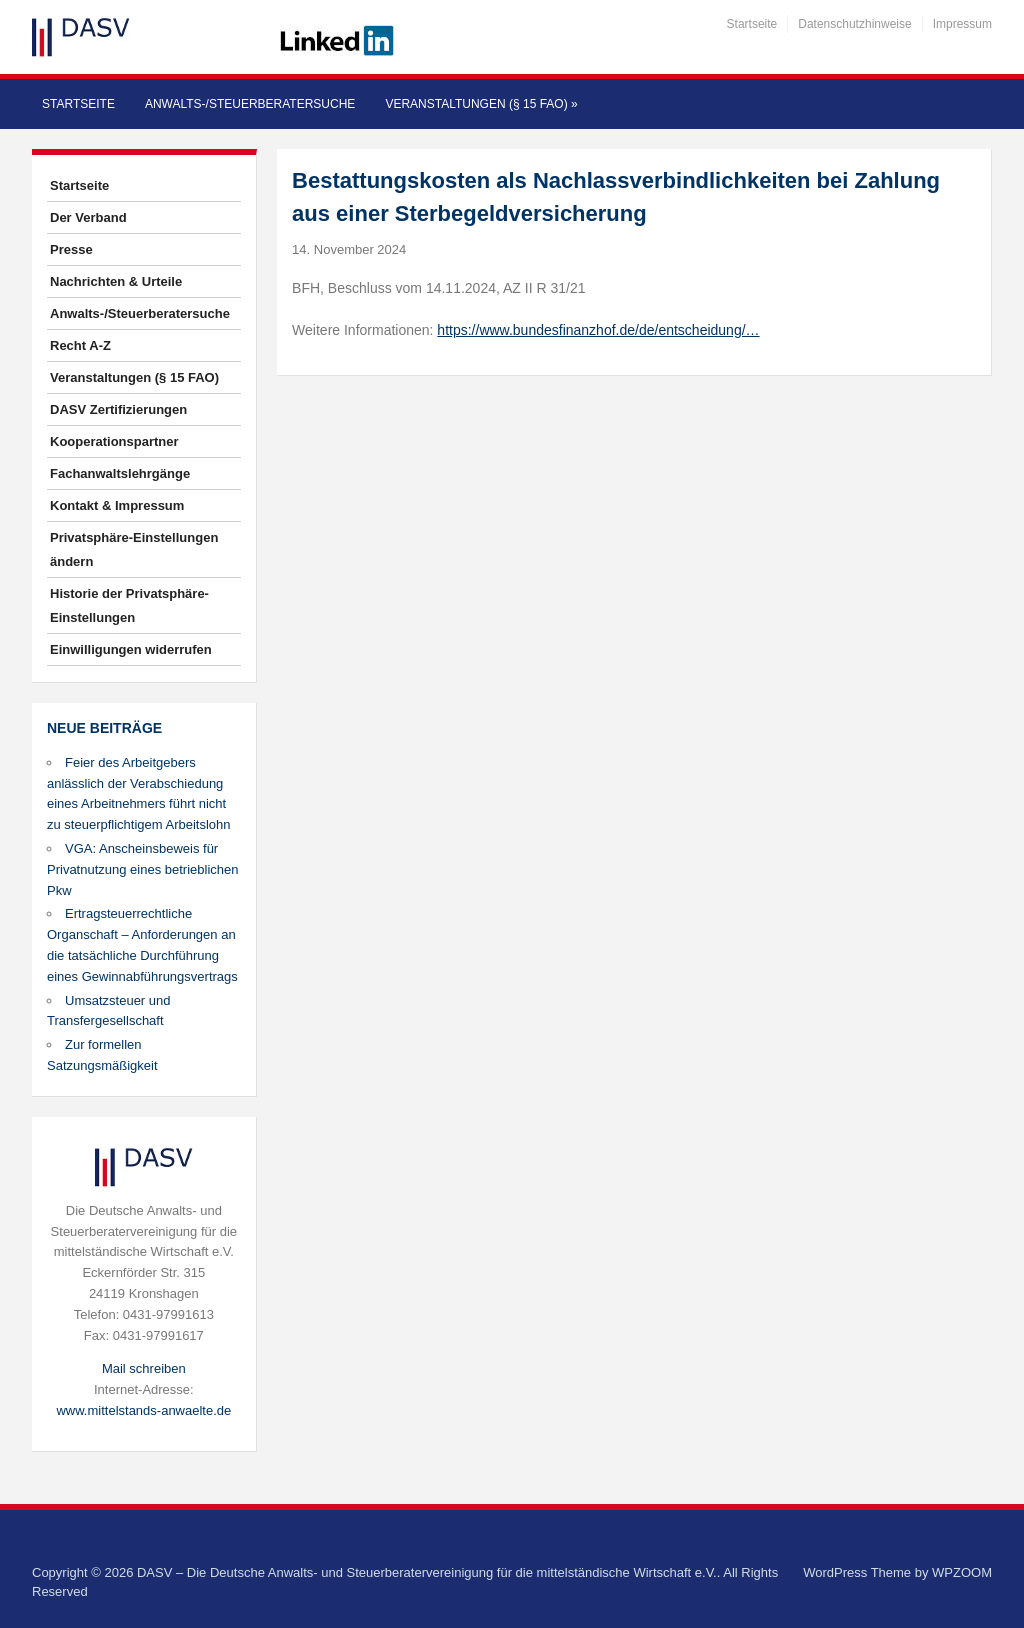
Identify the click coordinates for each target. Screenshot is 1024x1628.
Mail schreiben (144, 1368)
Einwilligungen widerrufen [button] (131, 649)
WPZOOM (962, 1572)
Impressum (962, 24)
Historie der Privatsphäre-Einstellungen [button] (129, 605)
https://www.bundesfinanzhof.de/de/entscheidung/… (598, 330)
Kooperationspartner (114, 441)
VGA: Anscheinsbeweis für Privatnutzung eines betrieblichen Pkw (143, 869)
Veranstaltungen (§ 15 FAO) (481, 104)
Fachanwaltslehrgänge (120, 473)
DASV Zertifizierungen (118, 409)
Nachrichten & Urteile (116, 281)
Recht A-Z (80, 345)
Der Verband (88, 217)
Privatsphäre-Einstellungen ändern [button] (134, 549)
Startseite (752, 24)
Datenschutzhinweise (854, 24)
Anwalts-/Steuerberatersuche (250, 104)
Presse (71, 249)
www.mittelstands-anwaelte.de (143, 1410)
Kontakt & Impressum (117, 505)
